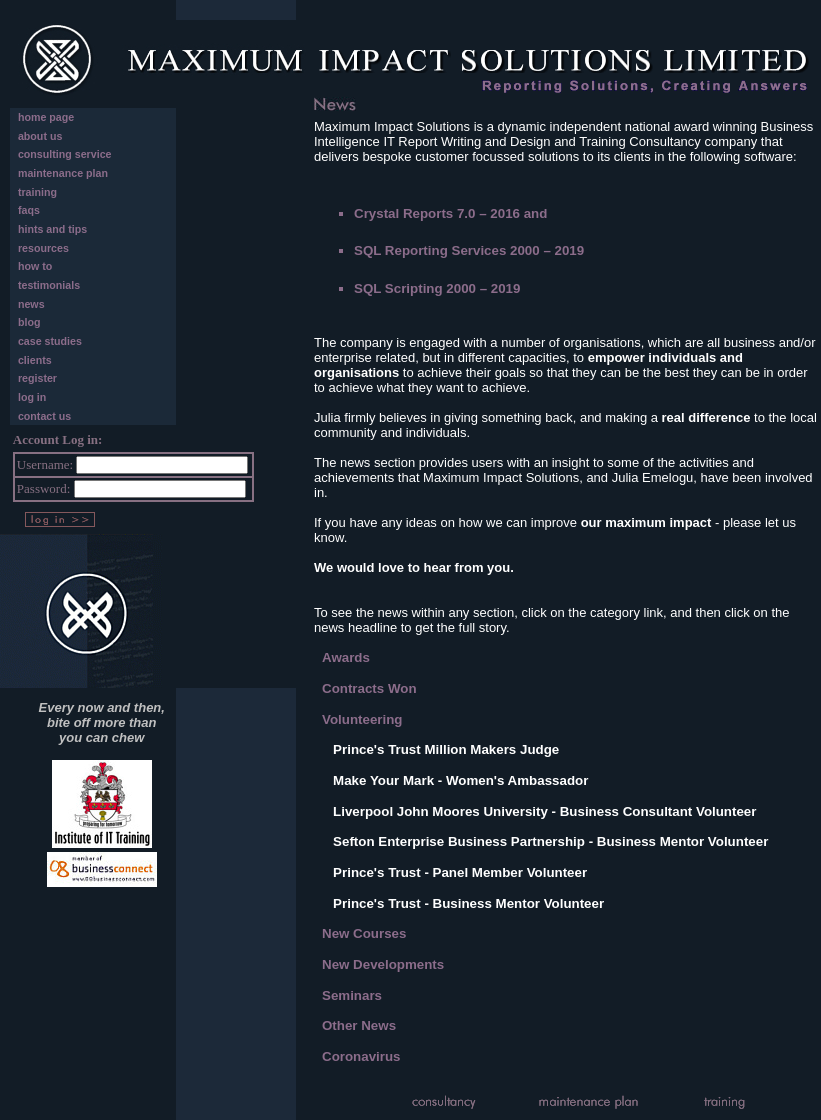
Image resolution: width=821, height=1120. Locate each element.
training (37, 192)
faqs (29, 210)
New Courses (364, 933)
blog (29, 322)
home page (46, 117)
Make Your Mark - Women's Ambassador (460, 780)
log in (32, 397)
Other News (359, 1025)
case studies (50, 341)
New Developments (383, 964)
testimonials (49, 285)
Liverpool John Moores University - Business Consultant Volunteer (544, 811)
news (31, 304)
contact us (44, 416)
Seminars (352, 995)
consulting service (65, 154)
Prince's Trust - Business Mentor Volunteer (468, 903)
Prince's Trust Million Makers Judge (446, 749)
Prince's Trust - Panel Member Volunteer (460, 872)
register (37, 378)
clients (35, 360)
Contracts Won (369, 688)
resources (43, 248)
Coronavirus (361, 1056)
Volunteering (362, 719)
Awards (346, 657)
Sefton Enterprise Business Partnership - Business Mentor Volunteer (550, 841)
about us (40, 136)
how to (35, 266)
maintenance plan (63, 173)
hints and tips (52, 229)
